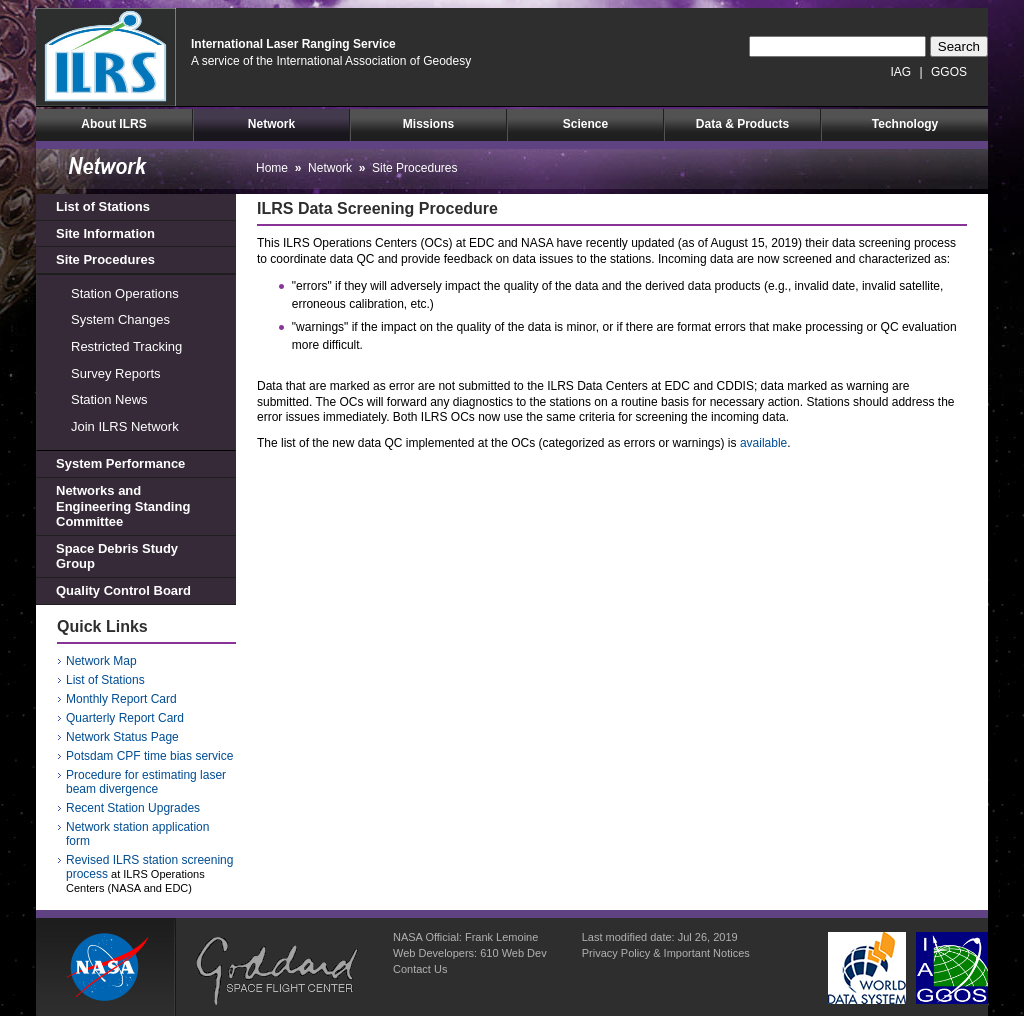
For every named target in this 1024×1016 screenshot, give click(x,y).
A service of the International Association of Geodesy (331, 61)
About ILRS (113, 124)
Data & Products (742, 124)
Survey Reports (116, 373)
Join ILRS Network (125, 426)
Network (271, 124)
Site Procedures (105, 259)
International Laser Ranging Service (293, 44)
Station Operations (125, 293)
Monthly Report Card (121, 699)
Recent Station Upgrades (133, 808)
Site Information (105, 233)
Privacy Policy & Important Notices (666, 953)
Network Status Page (122, 737)
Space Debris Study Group (117, 556)
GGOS (949, 72)
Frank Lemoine (501, 937)
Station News (109, 399)
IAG (901, 72)
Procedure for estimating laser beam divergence (146, 782)
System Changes (120, 319)
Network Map (101, 661)
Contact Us (420, 969)
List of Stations (103, 206)
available (763, 443)
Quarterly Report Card (125, 718)
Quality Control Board (123, 590)
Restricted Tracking (126, 346)
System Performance (120, 463)
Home (272, 168)
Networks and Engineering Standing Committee (123, 506)
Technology (905, 124)
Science (585, 124)
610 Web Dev (513, 953)
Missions (428, 124)
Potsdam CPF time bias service (149, 756)
